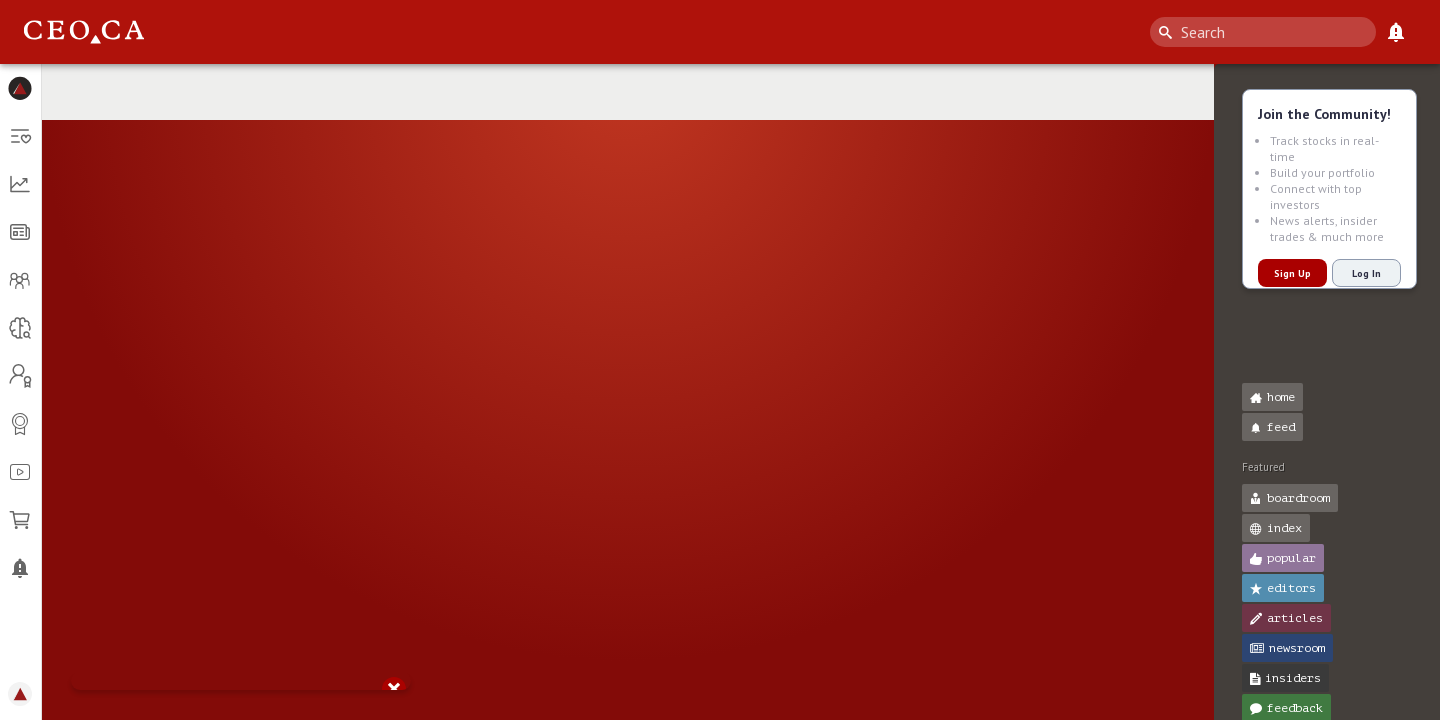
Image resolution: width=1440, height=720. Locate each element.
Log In (1366, 273)
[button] (20, 88)
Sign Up (1292, 273)
